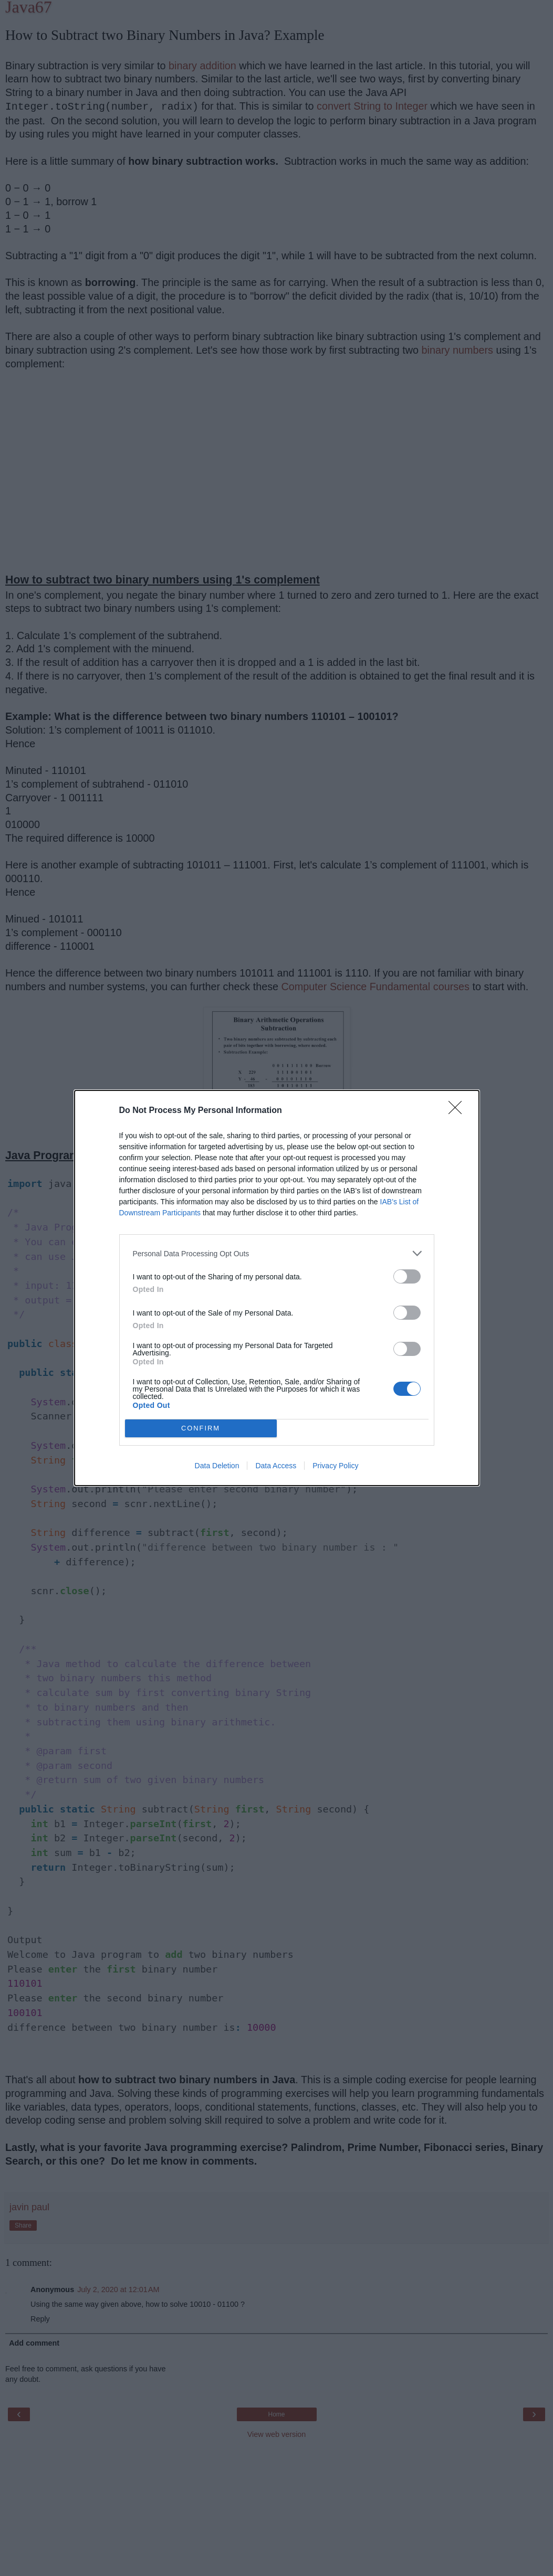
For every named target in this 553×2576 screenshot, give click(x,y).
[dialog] (277, 1288)
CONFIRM (201, 1429)
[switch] (407, 1276)
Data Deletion (217, 1465)
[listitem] (277, 1253)
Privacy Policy (335, 1465)
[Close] (458, 1111)
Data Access (275, 1465)
